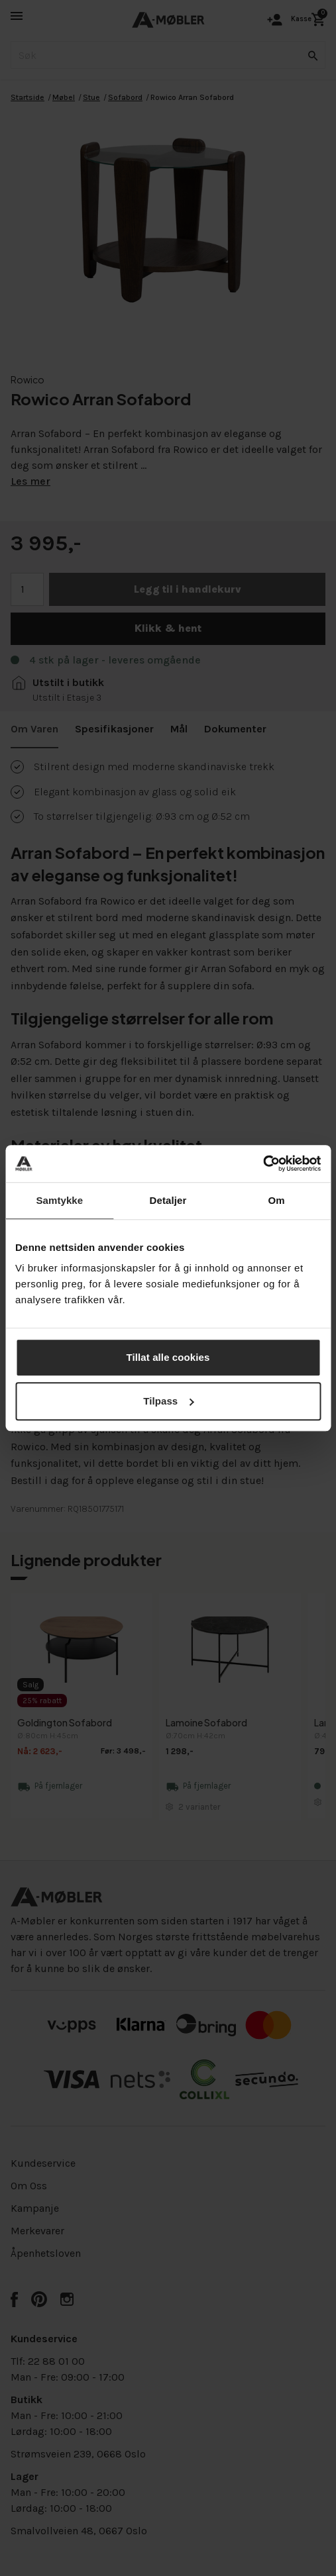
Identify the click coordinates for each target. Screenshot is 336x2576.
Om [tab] (276, 1200)
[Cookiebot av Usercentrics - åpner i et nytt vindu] (263, 1163)
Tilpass (168, 1401)
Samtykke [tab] (59, 1200)
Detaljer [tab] (168, 1200)
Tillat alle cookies (168, 1357)
